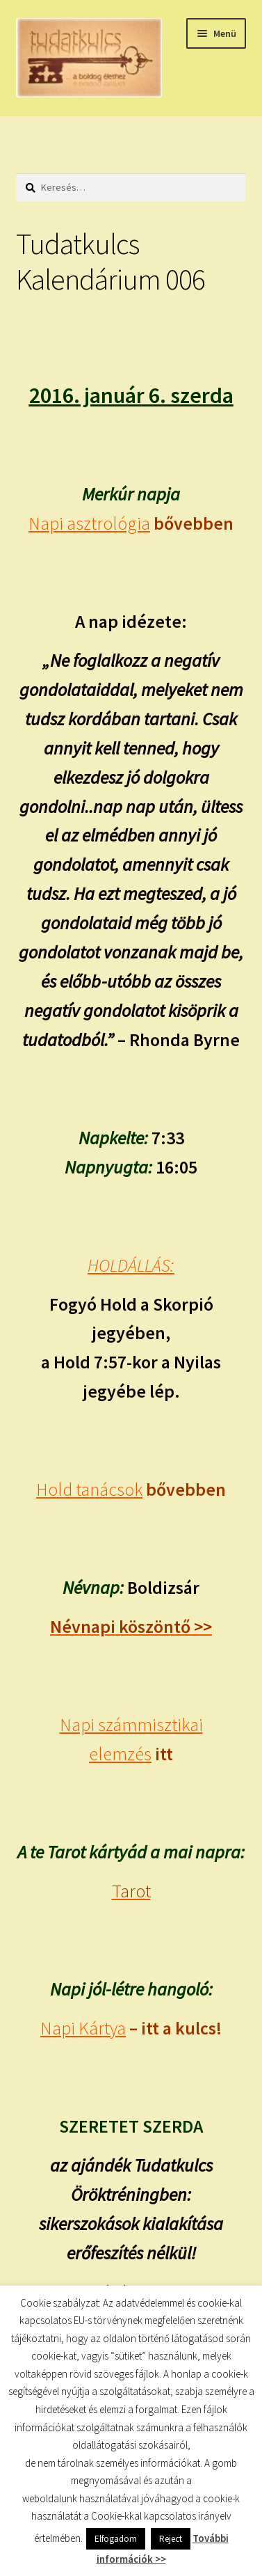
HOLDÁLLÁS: (131, 1265)
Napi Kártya (83, 2028)
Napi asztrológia (89, 523)
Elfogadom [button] (116, 2539)
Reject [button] (170, 2539)
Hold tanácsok (89, 1489)
